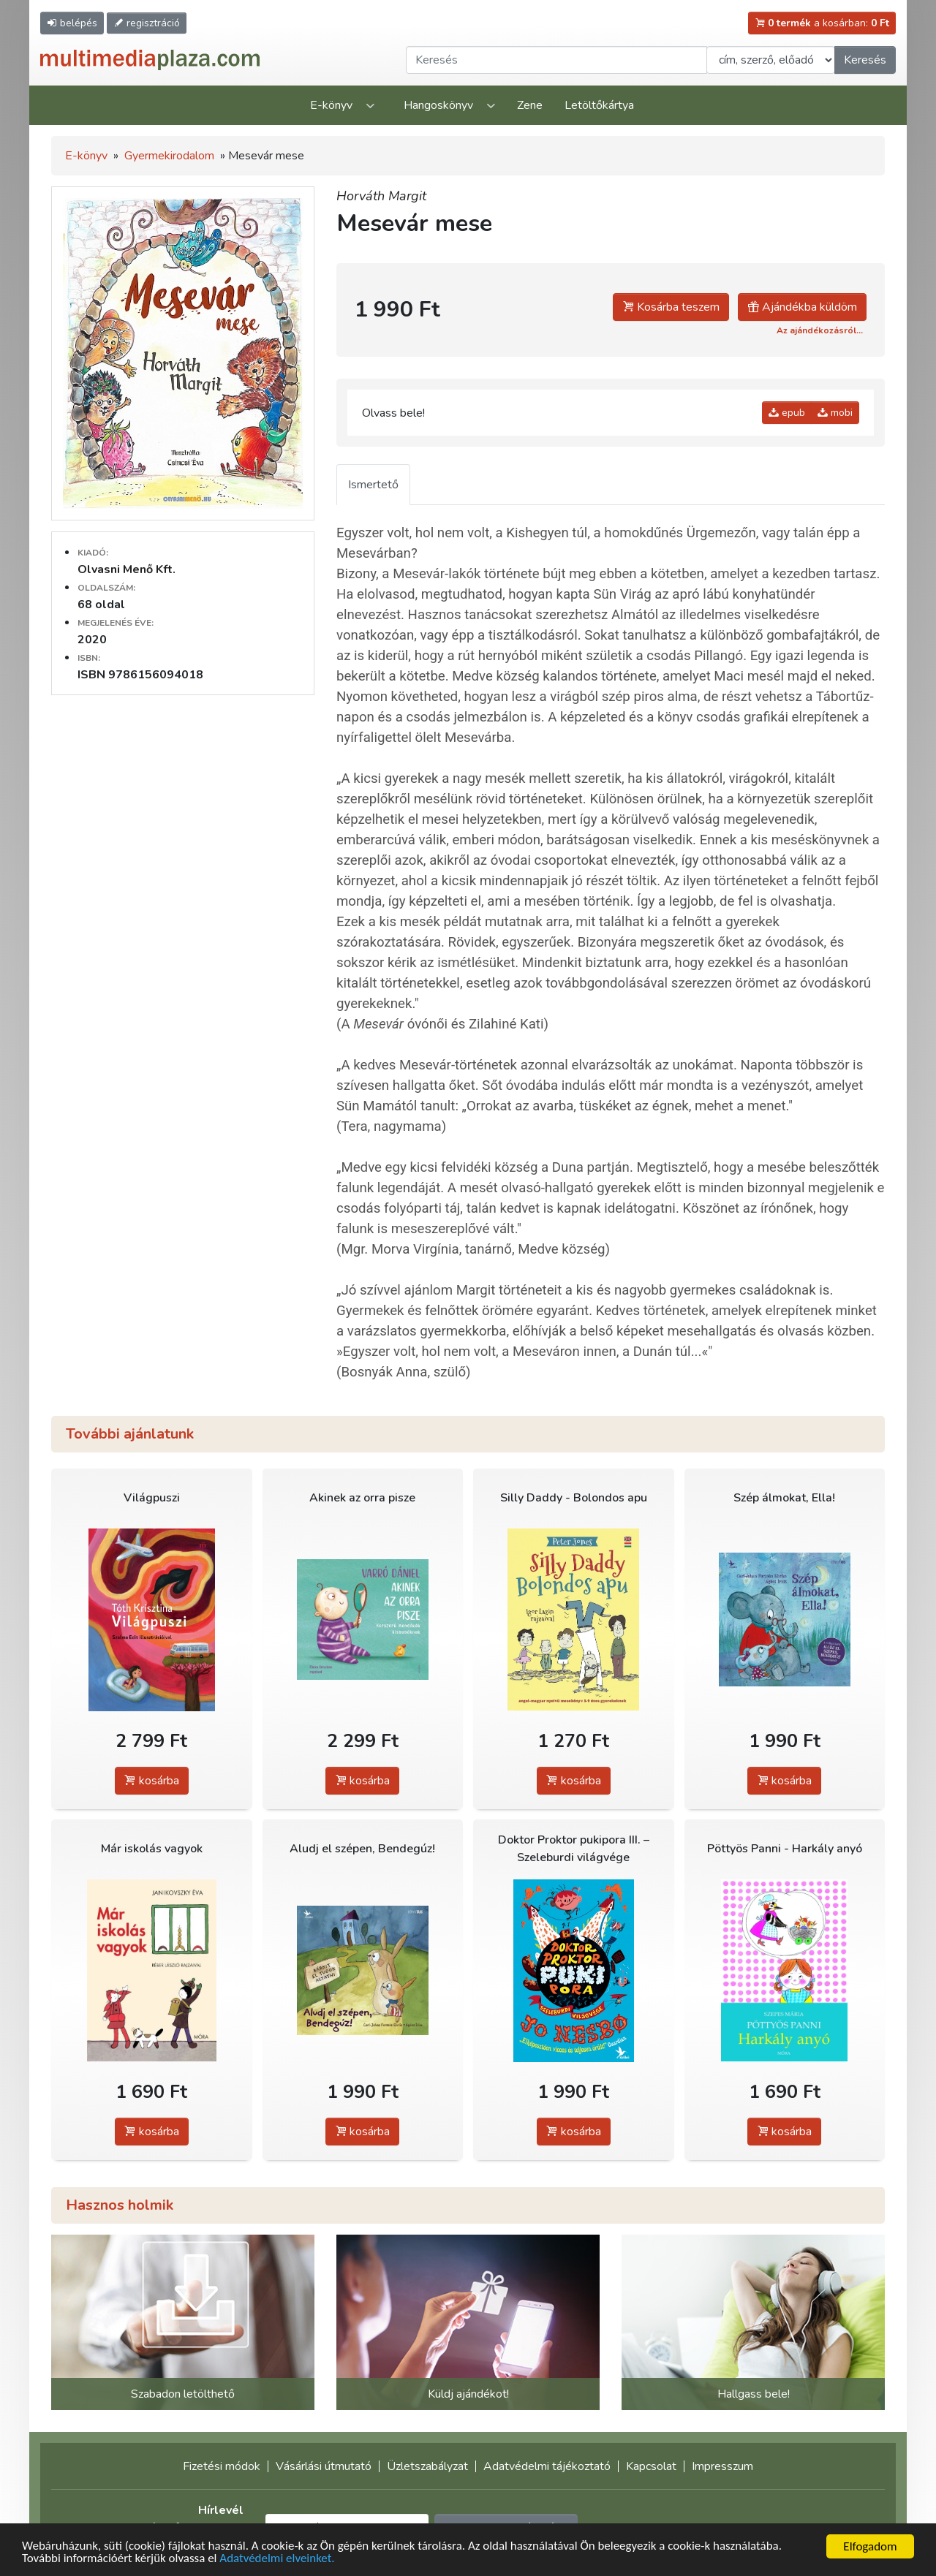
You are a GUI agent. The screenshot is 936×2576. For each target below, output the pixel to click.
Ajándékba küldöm (802, 307)
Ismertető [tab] (373, 485)
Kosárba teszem (671, 307)
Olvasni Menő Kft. (127, 569)
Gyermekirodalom (169, 156)
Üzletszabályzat (427, 2466)
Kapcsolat (651, 2466)
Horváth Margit (381, 196)
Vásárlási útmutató (323, 2466)
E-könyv (331, 105)
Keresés (865, 60)
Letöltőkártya (599, 105)
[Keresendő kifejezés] (556, 60)
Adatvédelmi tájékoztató (547, 2466)
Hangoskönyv (438, 105)
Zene (530, 105)
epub (787, 413)
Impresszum (722, 2466)
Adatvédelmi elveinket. (278, 2559)
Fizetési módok (221, 2466)
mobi (835, 413)
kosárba (151, 1781)
